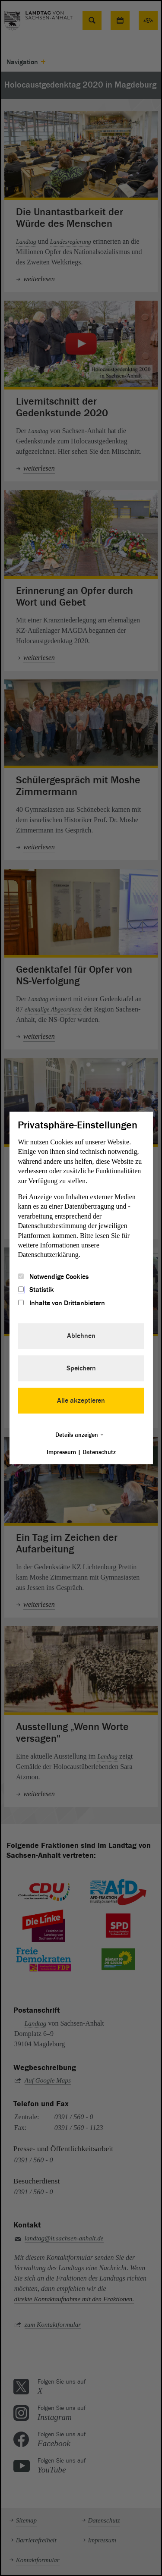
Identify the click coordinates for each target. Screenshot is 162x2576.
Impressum (61, 1452)
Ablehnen (81, 1336)
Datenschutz (99, 1452)
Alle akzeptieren (81, 1401)
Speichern (81, 1368)
